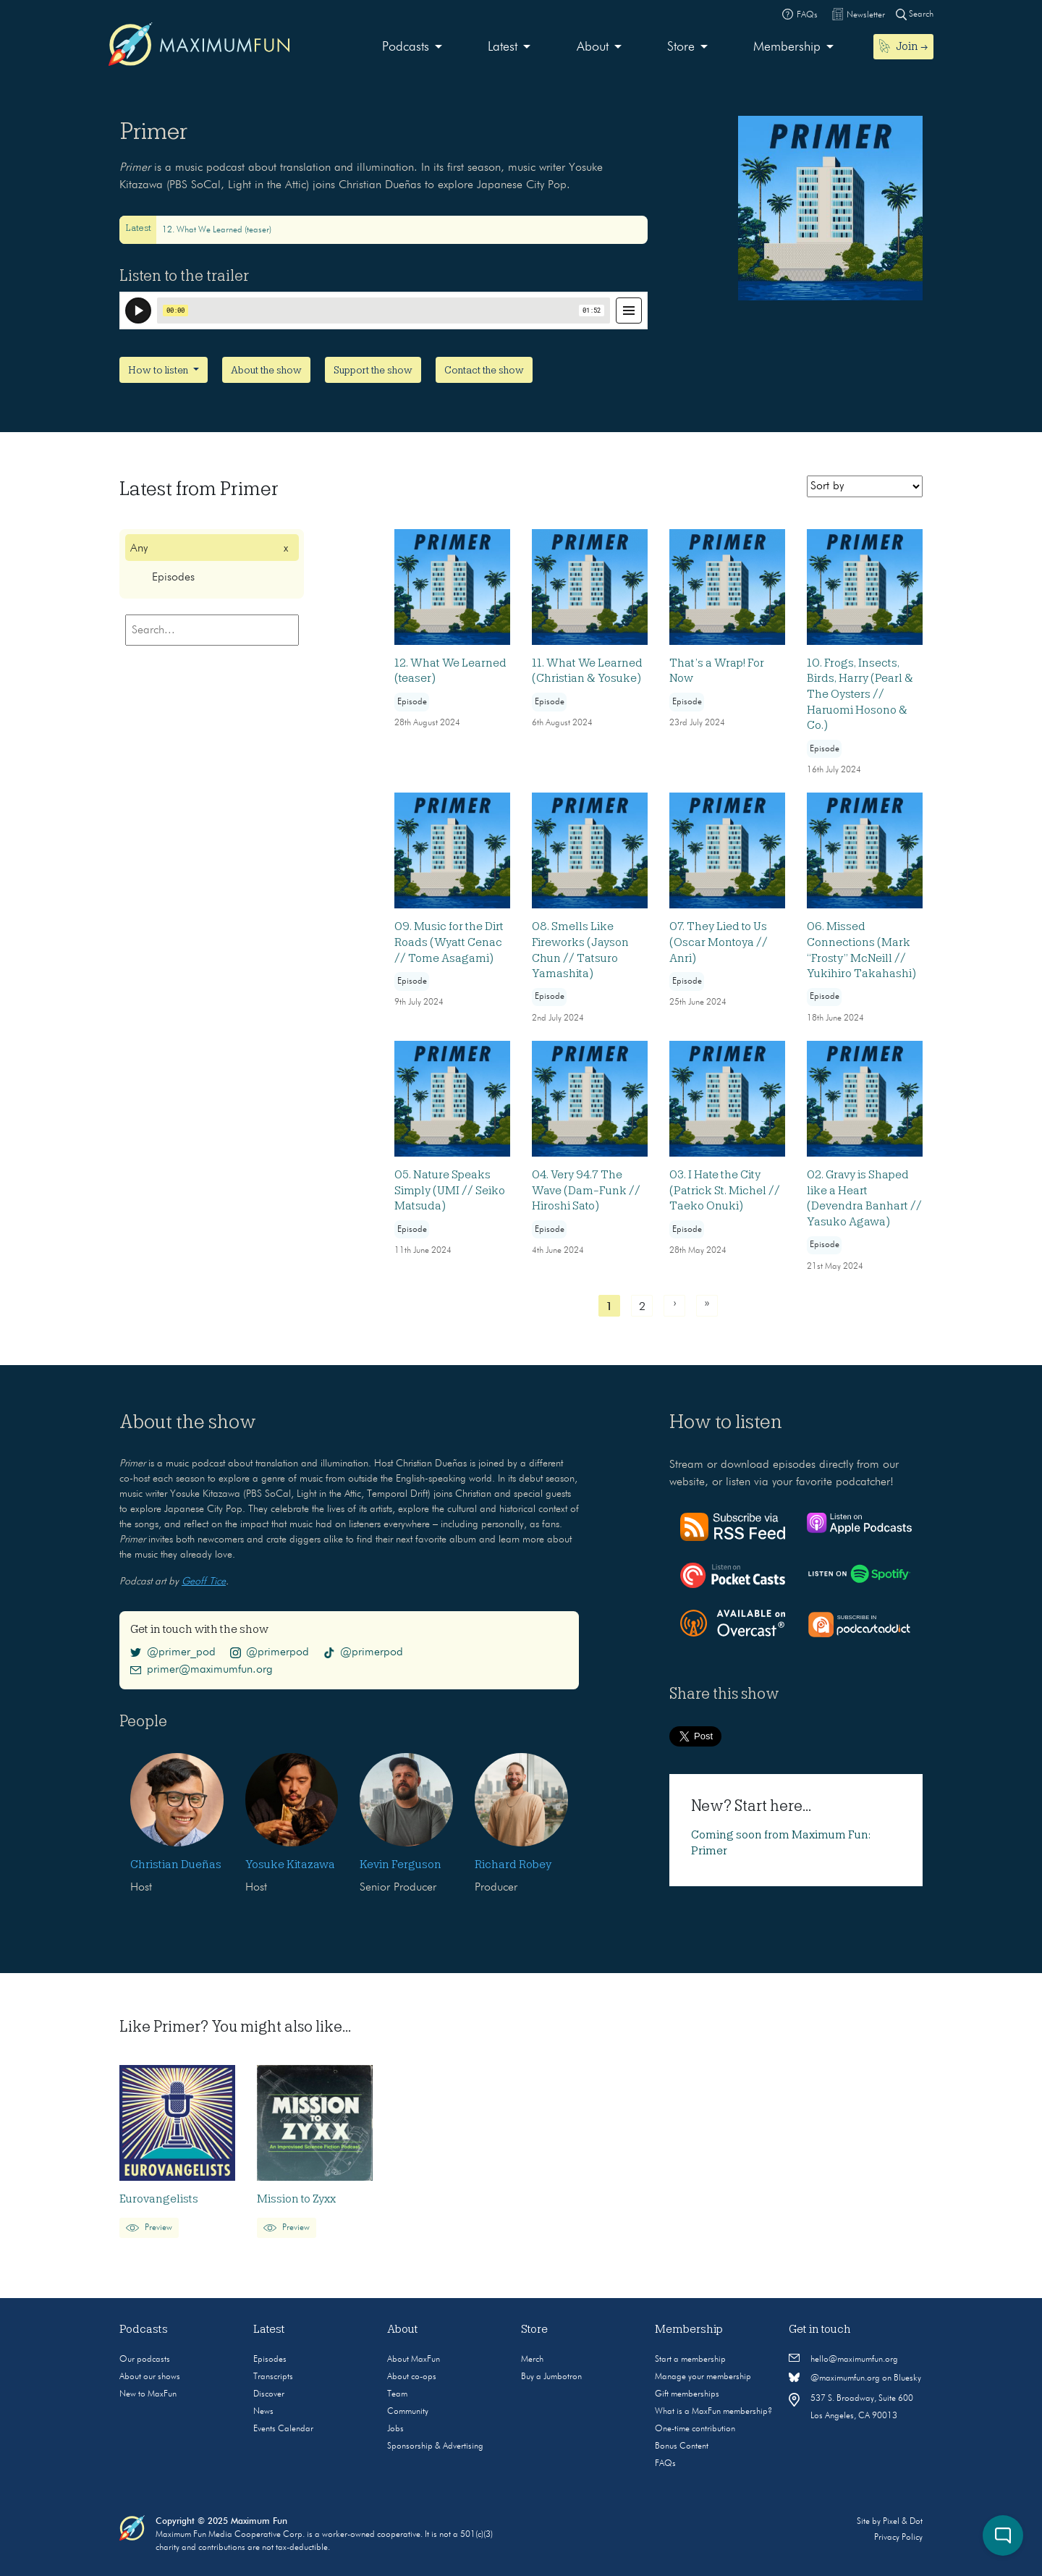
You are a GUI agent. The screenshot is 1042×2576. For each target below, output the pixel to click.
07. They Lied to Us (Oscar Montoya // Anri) (718, 942)
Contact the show (484, 370)
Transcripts (273, 2377)
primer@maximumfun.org (201, 1670)
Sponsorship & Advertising (435, 2446)
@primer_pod (173, 1652)
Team (397, 2394)
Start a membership (690, 2359)
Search (914, 14)
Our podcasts (144, 2359)
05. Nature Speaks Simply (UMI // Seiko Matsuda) (449, 1190)
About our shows (149, 2377)
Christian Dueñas (175, 1864)
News (263, 2411)
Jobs (395, 2429)
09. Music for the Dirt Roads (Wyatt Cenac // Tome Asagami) (449, 942)
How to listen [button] (159, 370)
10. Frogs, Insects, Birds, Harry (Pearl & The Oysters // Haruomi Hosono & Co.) (860, 694)
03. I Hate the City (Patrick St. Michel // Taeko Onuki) (724, 1190)
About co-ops (411, 2377)
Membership (787, 47)
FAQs (665, 2463)
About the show (266, 370)
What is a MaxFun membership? (713, 2411)
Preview (149, 2228)
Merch (532, 2359)
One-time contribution (695, 2429)
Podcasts (405, 47)
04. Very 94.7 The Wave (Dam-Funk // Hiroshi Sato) (586, 1190)
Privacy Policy (898, 2537)
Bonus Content (681, 2446)
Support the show (373, 370)
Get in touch (820, 2329)
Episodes (270, 2359)
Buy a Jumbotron (551, 2377)
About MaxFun (413, 2359)
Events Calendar (283, 2429)
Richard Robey (513, 1864)
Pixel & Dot (903, 2521)
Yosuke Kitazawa (290, 1864)
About (593, 47)
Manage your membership (703, 2377)
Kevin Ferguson (400, 1864)
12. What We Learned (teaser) (216, 230)
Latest (502, 47)
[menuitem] (412, 47)
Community (407, 2411)
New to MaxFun (148, 2394)
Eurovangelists (158, 2198)
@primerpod (270, 1652)
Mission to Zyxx (296, 2198)
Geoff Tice (204, 1581)
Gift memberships (687, 2394)
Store (681, 47)
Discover (268, 2394)
